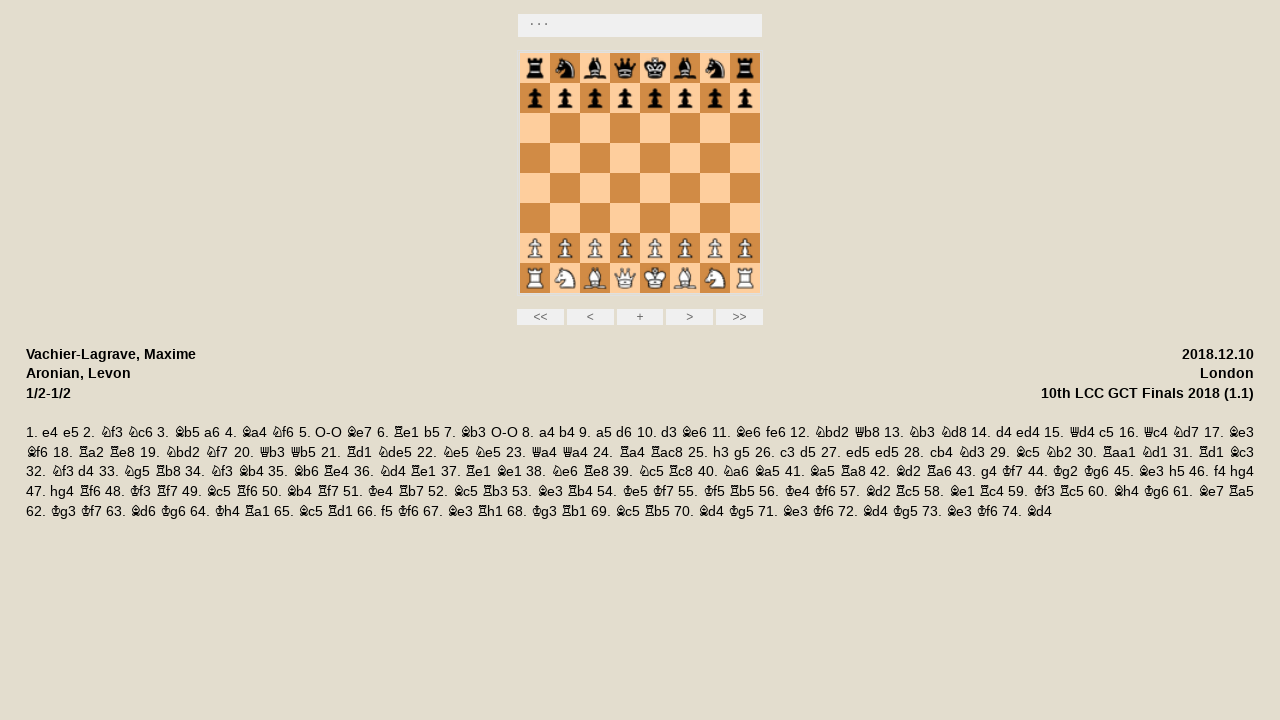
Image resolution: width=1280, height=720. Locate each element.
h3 (721, 452)
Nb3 (921, 432)
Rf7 (167, 491)
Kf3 (140, 491)
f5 (387, 511)
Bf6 (37, 452)
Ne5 (455, 452)
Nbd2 (831, 432)
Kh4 (227, 511)
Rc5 (907, 491)
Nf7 (216, 452)
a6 (212, 432)
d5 (808, 452)
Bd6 (143, 511)
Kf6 (825, 491)
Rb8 (168, 471)
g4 (989, 471)
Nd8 (953, 432)
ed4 (1028, 432)
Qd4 (1082, 432)
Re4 (336, 471)
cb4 (941, 452)
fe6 (776, 432)
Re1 (406, 432)
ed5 (858, 452)
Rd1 (359, 452)
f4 (1220, 471)
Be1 (509, 471)
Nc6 (140, 432)
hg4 (1242, 471)
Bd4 (711, 511)
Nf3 (111, 432)
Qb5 (303, 452)
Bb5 (187, 432)
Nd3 (971, 452)
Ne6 (564, 471)
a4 (547, 432)
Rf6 (90, 491)
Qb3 (272, 452)
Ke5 (635, 491)
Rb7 (411, 491)
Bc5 (1027, 452)
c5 (1106, 432)
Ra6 (939, 471)
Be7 (359, 432)
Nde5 (394, 452)
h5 (1177, 471)
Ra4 (632, 452)
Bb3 (473, 432)
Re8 (122, 452)
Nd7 (1185, 432)
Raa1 (1119, 452)
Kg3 (63, 511)
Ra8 (853, 471)
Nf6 (282, 432)
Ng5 (136, 471)
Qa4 (544, 452)
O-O (328, 432)
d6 (624, 432)
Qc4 (1155, 432)
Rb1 (574, 511)
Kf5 (714, 491)
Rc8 (680, 471)
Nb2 (1058, 452)
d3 (669, 432)
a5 (604, 432)
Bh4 (1126, 491)
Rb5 (742, 491)
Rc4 (991, 491)
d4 (1004, 432)
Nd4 (392, 471)
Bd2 (908, 471)
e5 (71, 432)
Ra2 (91, 452)
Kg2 (1065, 471)
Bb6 (306, 471)
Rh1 (490, 511)
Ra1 (257, 511)
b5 (432, 432)
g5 (742, 452)
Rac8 (666, 452)
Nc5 (651, 471)
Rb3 (495, 491)
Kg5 (741, 511)
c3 (787, 452)
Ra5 (1241, 491)
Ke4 (380, 491)
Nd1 (1154, 452)
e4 (50, 432)
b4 (567, 432)
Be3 (1241, 432)
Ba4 (254, 432)
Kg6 (1096, 471)
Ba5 (767, 471)
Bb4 (251, 471)
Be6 (694, 432)
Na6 (735, 471)
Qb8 (867, 432)
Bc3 (1241, 452)
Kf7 (1012, 471)
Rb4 (580, 491)
